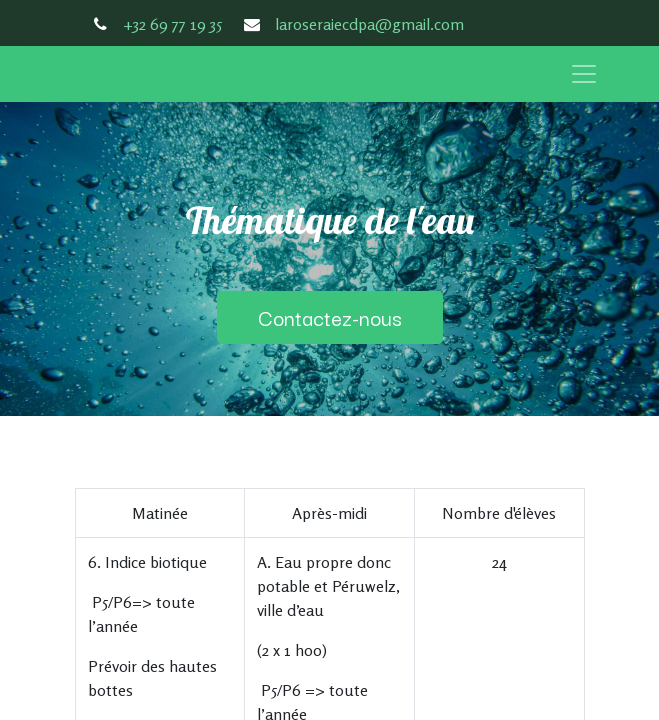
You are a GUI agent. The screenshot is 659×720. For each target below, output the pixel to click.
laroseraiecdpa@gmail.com (369, 24)
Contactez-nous (330, 317)
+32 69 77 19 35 (172, 24)
